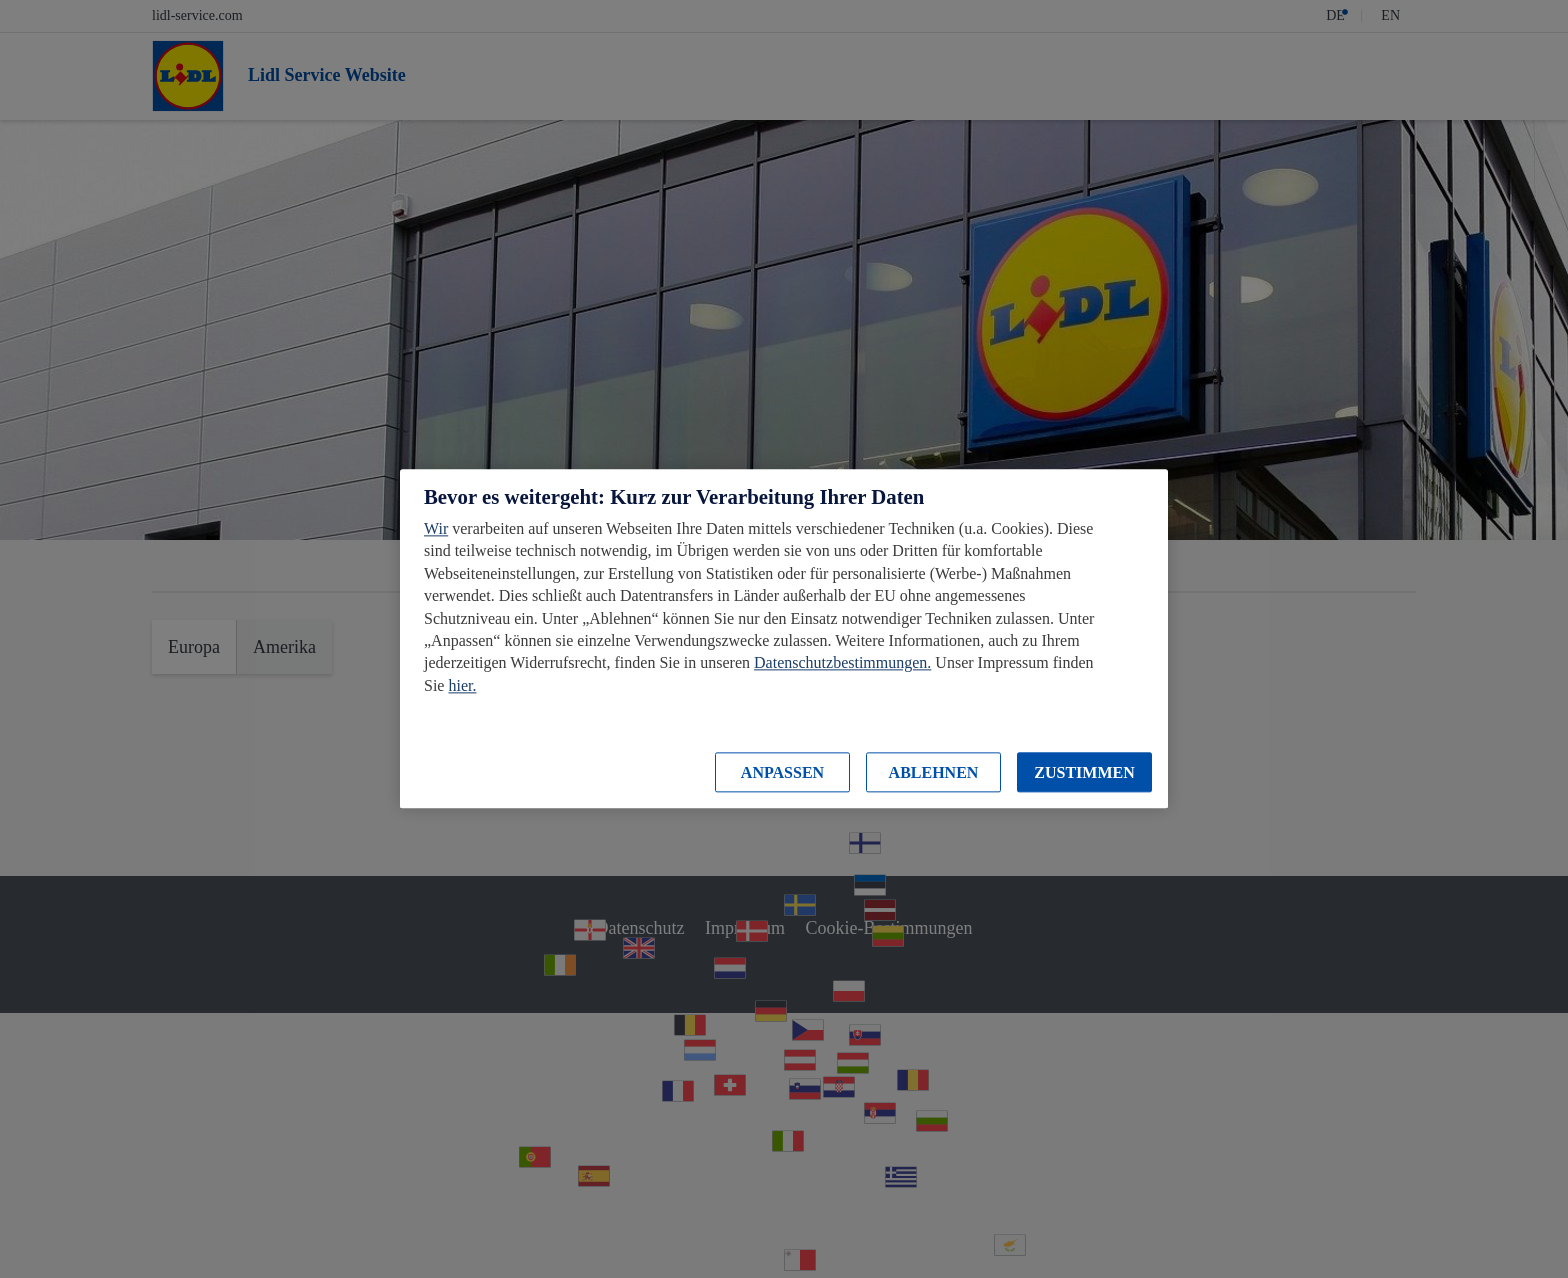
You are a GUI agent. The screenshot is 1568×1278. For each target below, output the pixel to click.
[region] (784, 638)
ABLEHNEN (934, 772)
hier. (462, 685)
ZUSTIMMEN (1084, 772)
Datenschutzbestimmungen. (842, 663)
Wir (436, 528)
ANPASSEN (782, 772)
